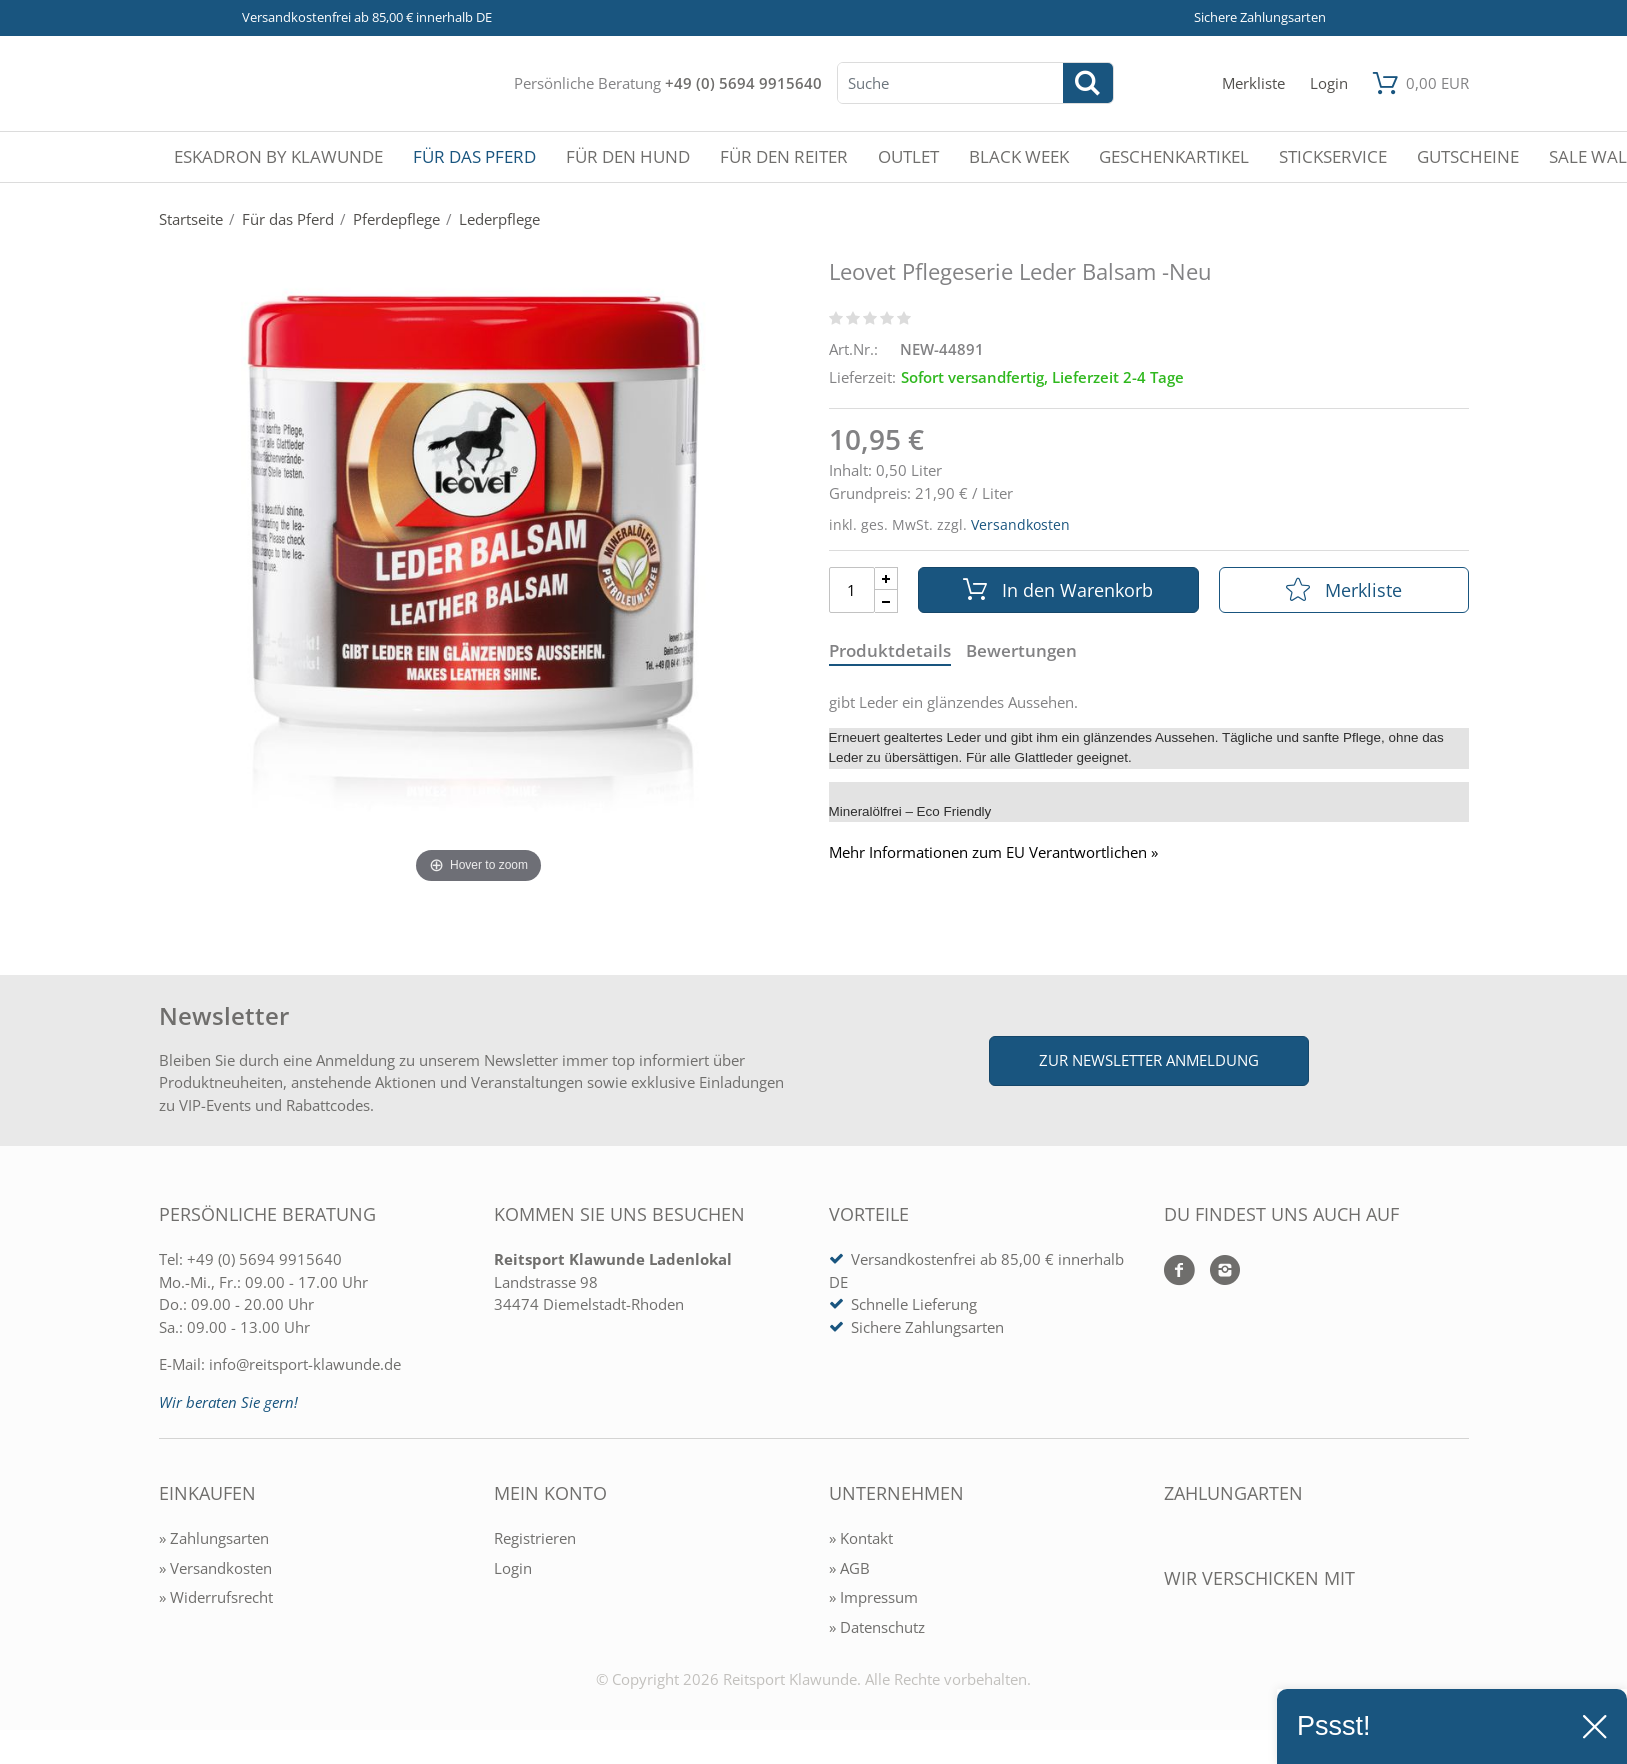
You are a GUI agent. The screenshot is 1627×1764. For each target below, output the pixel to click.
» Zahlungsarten (214, 1538)
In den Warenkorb (1058, 590)
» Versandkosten (215, 1568)
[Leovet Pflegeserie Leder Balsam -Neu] (479, 580)
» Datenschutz (877, 1627)
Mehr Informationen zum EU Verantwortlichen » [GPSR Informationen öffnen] (993, 852)
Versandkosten (1020, 524)
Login (513, 1568)
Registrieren (535, 1538)
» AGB (849, 1568)
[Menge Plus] (886, 578)
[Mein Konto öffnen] (1329, 83)
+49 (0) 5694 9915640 (743, 83)
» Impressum (873, 1597)
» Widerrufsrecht (216, 1597)
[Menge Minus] (886, 601)
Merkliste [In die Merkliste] (1344, 590)
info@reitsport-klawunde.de (305, 1364)
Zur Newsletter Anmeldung (1149, 1060)
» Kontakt (861, 1538)
